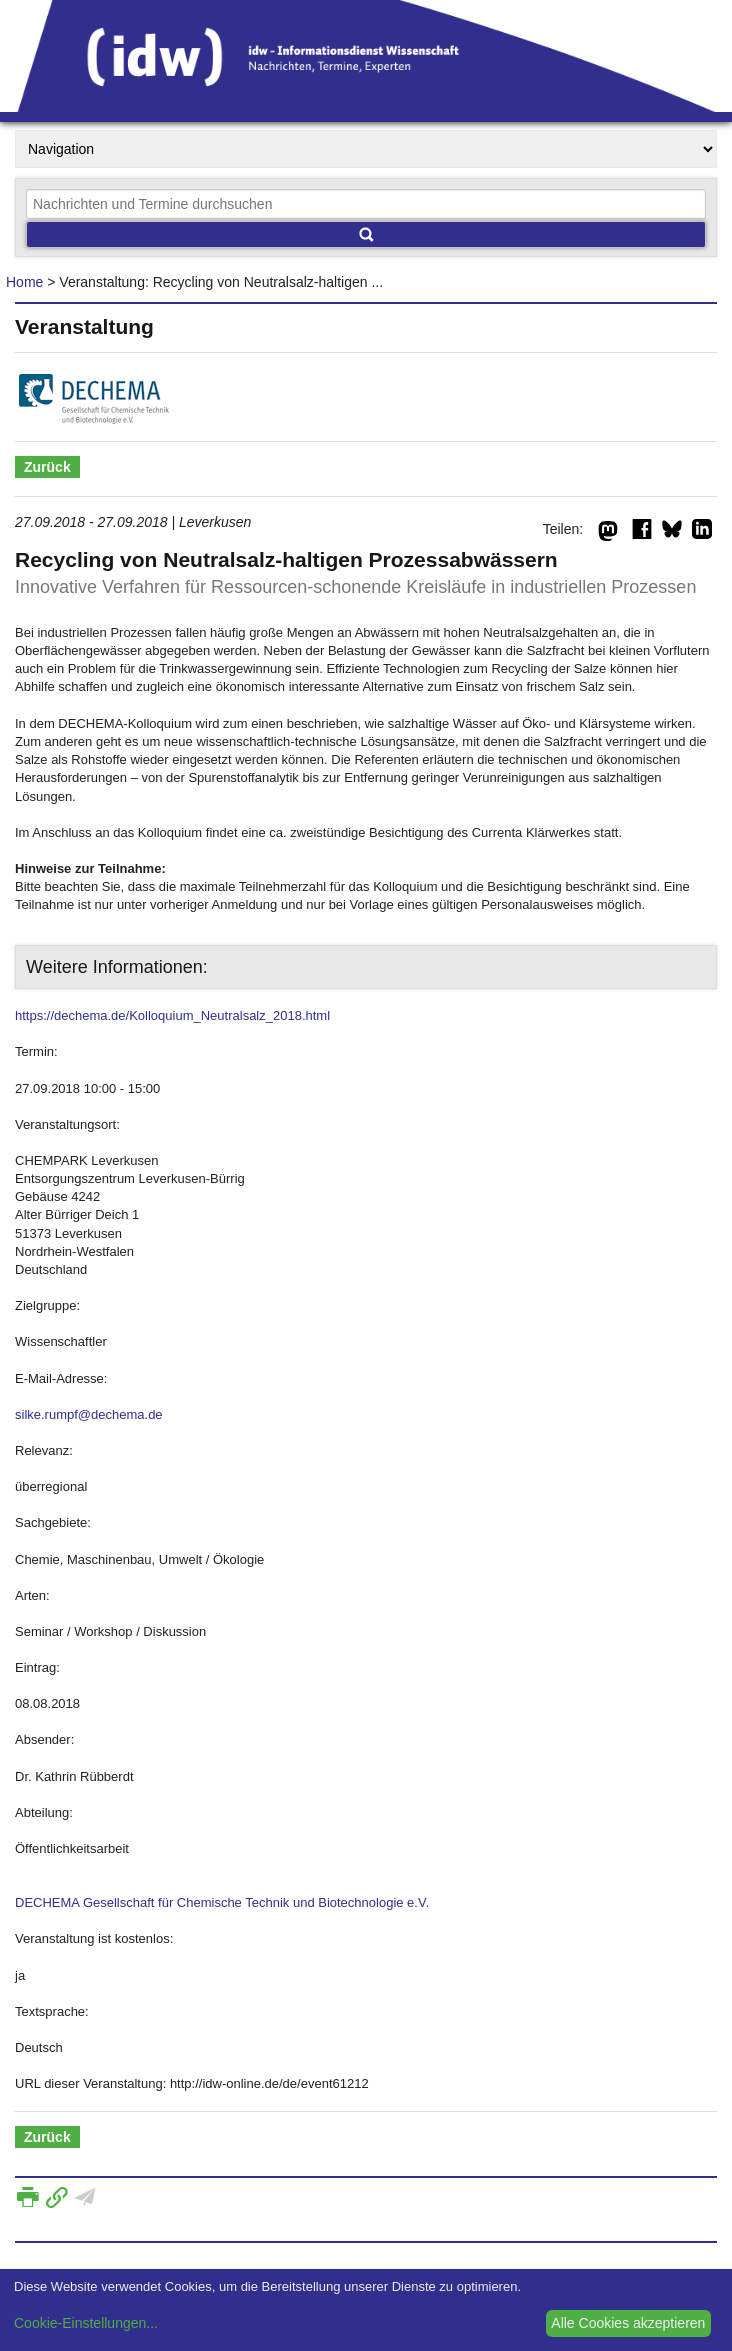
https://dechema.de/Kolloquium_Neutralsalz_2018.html (172, 1015)
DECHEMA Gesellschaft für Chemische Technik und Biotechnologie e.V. (222, 1902)
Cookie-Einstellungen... (86, 2323)
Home (24, 282)
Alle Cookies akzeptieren (628, 2323)
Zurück (47, 467)
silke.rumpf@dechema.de (89, 1414)
